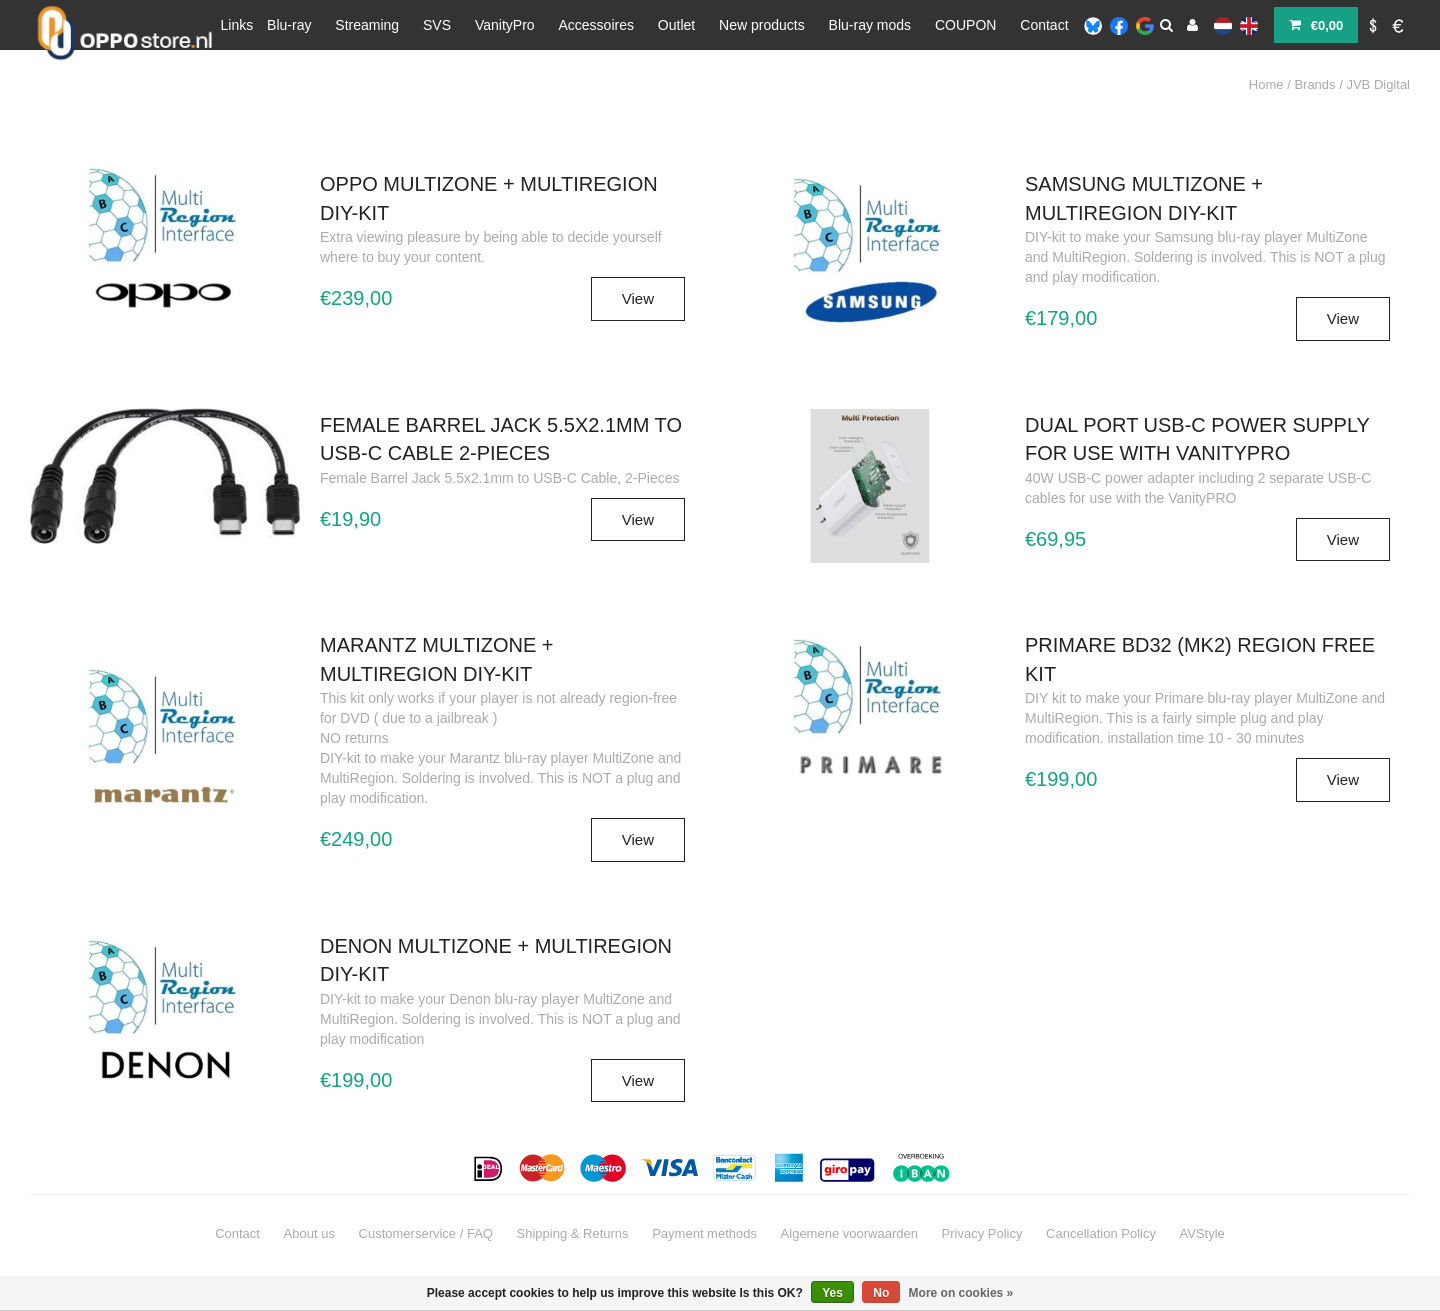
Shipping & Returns (573, 1233)
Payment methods (704, 1233)
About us (309, 1233)
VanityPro (505, 25)
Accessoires (596, 25)
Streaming (367, 25)
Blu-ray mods (870, 25)
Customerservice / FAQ (426, 1233)
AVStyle (1202, 1233)
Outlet (676, 25)
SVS (437, 25)
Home (1266, 84)
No (881, 1293)
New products (762, 25)
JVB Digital (1378, 84)
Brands (1314, 84)
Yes (832, 1293)
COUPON (965, 25)
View (638, 298)
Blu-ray (289, 25)
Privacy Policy (982, 1233)
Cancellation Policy (1101, 1233)
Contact (1044, 25)
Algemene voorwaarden (849, 1233)
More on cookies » (961, 1293)
